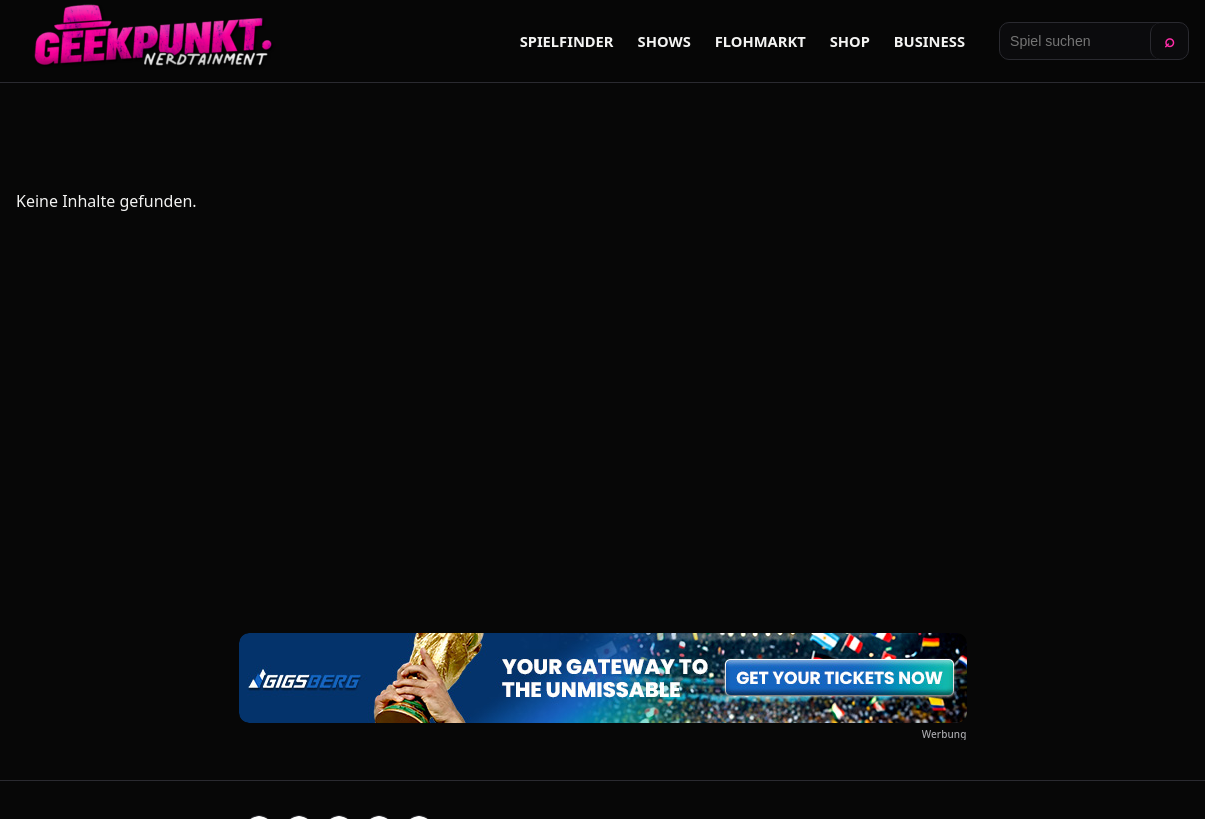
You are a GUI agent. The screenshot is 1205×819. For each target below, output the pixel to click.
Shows (664, 41)
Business (929, 41)
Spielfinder (567, 41)
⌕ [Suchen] (1169, 41)
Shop (850, 41)
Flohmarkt (760, 41)
